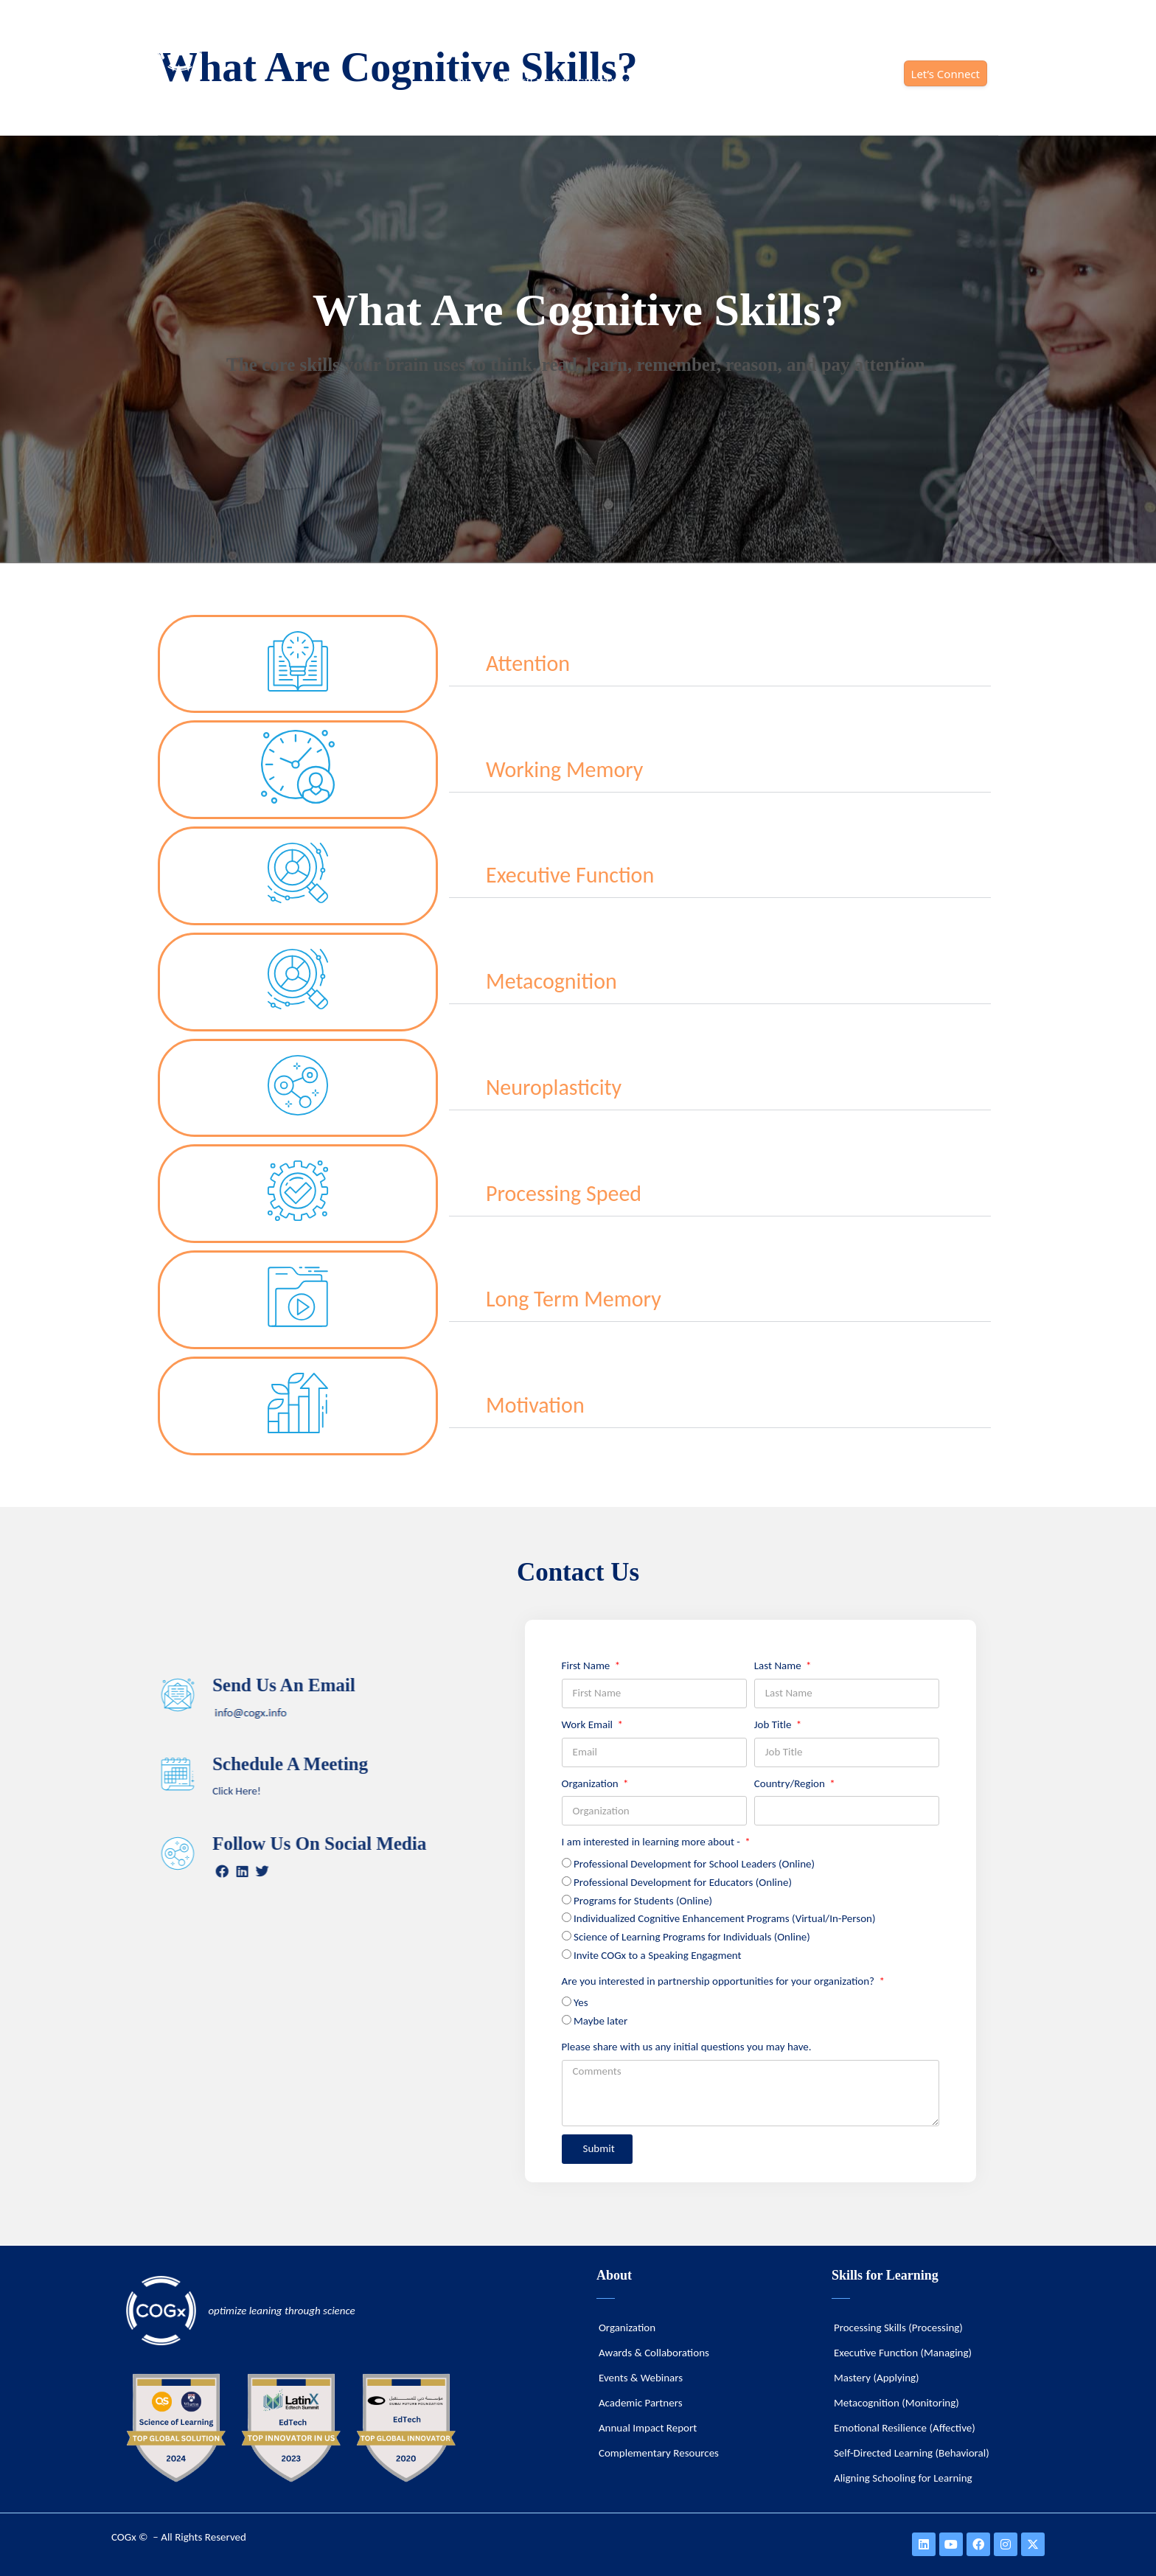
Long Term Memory (573, 1298)
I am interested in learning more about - (652, 1841)
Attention (528, 663)
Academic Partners (641, 2402)
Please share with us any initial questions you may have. (687, 2046)
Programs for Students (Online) (643, 1900)
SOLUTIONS (681, 82)
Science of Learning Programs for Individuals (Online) (692, 1936)
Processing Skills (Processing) (898, 2327)
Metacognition (551, 981)
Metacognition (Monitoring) (896, 2402)
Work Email (589, 1724)
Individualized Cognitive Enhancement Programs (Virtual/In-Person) (725, 1918)
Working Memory (564, 769)
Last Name (779, 1665)
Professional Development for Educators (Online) (683, 1882)
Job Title (774, 1724)
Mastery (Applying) (876, 2377)
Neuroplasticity (553, 1087)
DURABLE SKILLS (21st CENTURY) (544, 82)
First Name (587, 1665)
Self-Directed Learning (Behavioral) (911, 2453)
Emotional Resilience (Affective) (904, 2427)
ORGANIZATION (778, 82)
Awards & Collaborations (654, 2352)
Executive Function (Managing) (903, 2352)
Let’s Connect (945, 73)
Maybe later (600, 2020)
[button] (720, 663)
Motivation (535, 1404)
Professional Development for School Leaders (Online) (694, 1863)
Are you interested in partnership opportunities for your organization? (719, 1981)
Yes (581, 2002)
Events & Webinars (641, 2377)
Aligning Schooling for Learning (903, 2478)
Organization (591, 1783)
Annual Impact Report (648, 2427)
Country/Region (790, 1783)
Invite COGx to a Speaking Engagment (658, 1955)
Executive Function (570, 874)
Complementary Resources (659, 2453)
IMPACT (863, 82)
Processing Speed (563, 1193)
